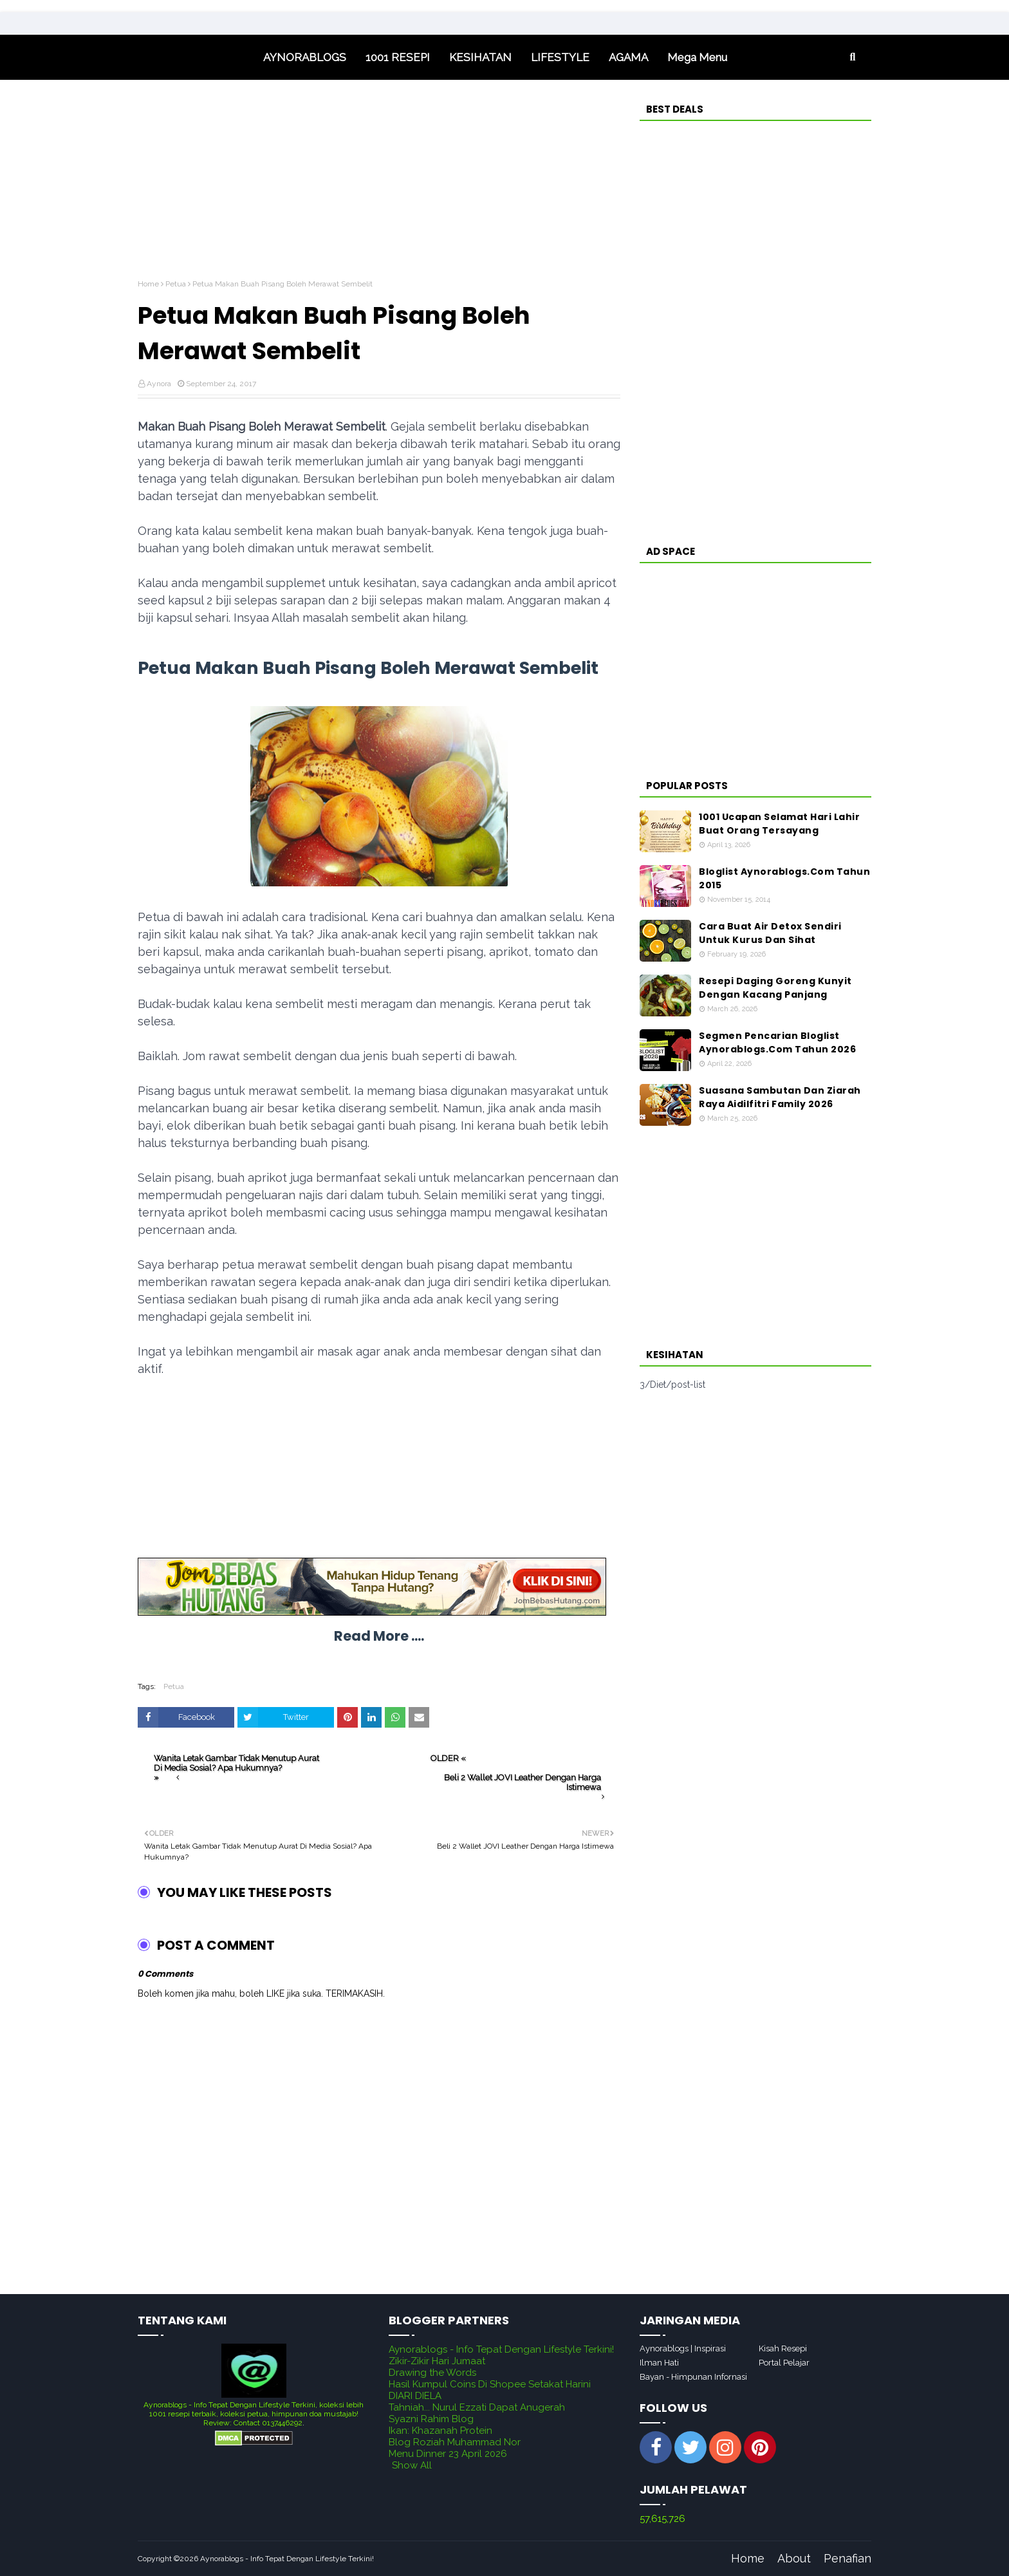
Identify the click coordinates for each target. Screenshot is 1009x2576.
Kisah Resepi (783, 2348)
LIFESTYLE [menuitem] (560, 57)
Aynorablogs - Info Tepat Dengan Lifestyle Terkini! (501, 2349)
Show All (412, 2465)
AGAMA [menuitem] (628, 57)
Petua (175, 283)
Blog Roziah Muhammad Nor (455, 2442)
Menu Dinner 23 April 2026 (448, 2453)
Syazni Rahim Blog (431, 2419)
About (794, 2558)
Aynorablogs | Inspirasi (683, 2348)
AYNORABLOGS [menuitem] (304, 57)
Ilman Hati (659, 2362)
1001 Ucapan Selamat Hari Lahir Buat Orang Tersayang (779, 823)
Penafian (847, 2558)
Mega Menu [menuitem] (697, 57)
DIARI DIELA (415, 2396)
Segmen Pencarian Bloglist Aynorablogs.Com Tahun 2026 (777, 1042)
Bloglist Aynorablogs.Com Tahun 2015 (784, 878)
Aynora (159, 383)
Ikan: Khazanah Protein (440, 2430)
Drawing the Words (432, 2372)
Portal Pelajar (784, 2362)
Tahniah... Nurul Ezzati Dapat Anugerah (477, 2407)
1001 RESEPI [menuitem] (398, 57)
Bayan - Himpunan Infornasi (693, 2377)
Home (148, 283)
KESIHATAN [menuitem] (480, 57)
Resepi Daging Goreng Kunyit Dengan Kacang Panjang (775, 988)
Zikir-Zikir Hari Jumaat (437, 2361)
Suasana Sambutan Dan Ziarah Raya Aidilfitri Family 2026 (780, 1097)
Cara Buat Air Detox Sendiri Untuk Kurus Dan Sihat (770, 933)
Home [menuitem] (196, 57)
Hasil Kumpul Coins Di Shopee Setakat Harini (490, 2384)
